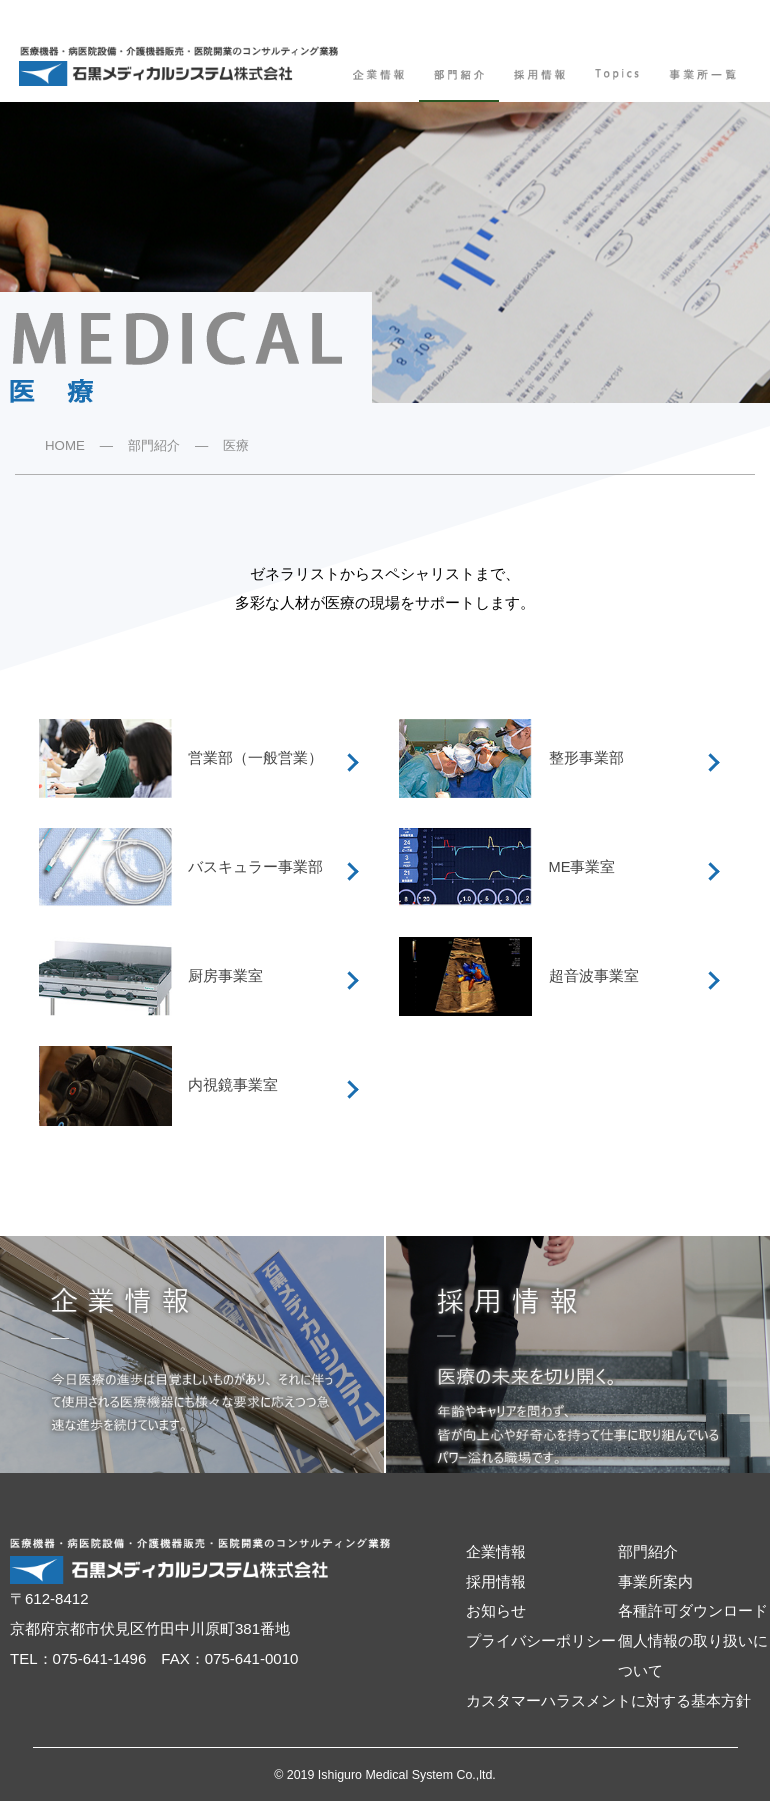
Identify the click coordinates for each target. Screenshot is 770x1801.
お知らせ (496, 1611)
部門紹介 (154, 445)
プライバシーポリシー (541, 1641)
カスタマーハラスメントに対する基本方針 (608, 1701)
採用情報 (496, 1582)
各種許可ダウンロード (693, 1611)
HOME (65, 445)
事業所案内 (655, 1582)
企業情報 (496, 1552)
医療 (236, 445)
